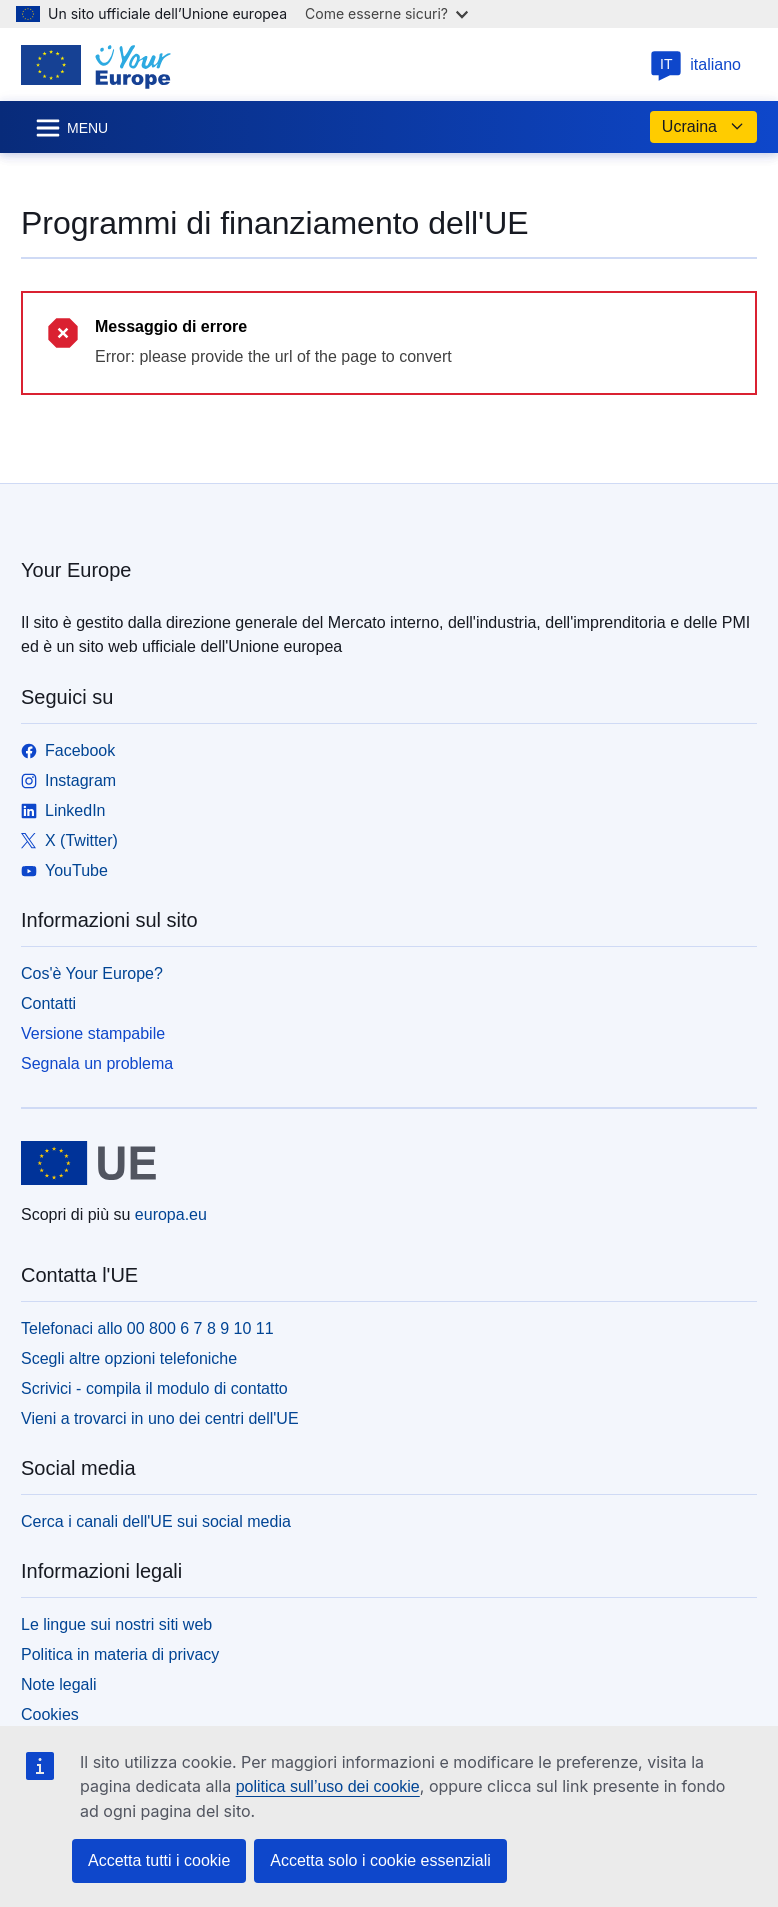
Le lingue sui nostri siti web (116, 1624)
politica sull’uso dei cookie (328, 1786)
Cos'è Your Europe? (92, 973)
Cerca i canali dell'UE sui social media (156, 1521)
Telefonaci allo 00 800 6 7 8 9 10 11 (147, 1328)
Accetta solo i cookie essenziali (380, 1860)
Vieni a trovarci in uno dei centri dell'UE (160, 1418)
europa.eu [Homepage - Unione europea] (171, 1214)
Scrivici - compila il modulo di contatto (154, 1388)
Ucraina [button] (703, 127)
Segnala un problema (97, 1063)
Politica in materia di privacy (120, 1654)
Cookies (50, 1714)
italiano (695, 64)
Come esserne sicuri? (386, 13)
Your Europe (76, 570)
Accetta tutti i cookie (159, 1860)
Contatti (48, 1003)
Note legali (59, 1684)
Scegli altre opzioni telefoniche (129, 1358)
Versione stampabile (93, 1033)
